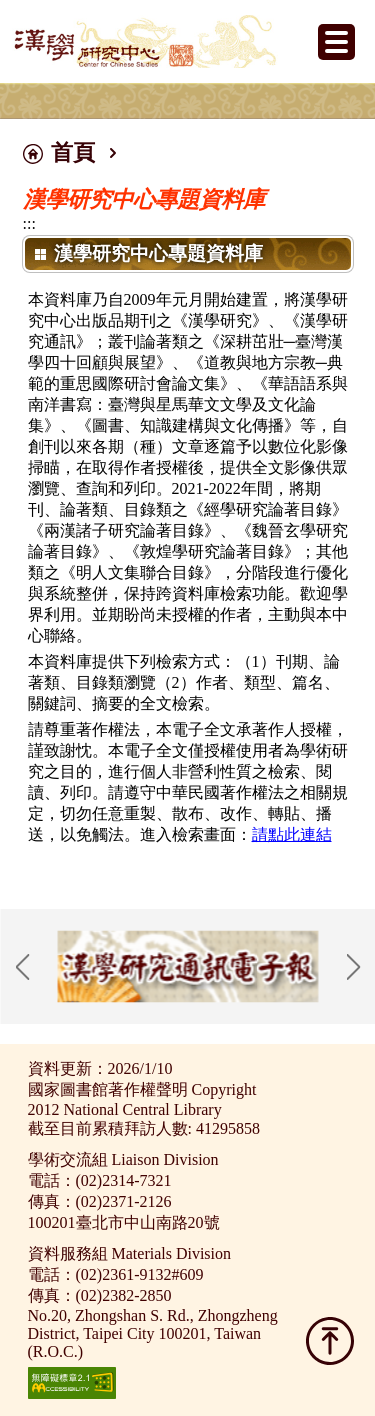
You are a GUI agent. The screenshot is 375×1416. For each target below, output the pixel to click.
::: (29, 223)
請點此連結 (292, 834)
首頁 (73, 152)
